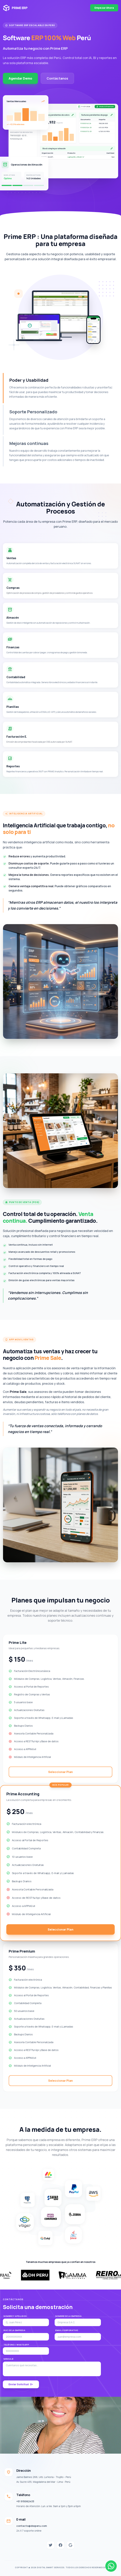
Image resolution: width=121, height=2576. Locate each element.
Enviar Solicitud (21, 2384)
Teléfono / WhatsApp (16, 2344)
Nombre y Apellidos (15, 2316)
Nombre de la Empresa (68, 2316)
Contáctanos (57, 78)
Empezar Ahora (104, 7)
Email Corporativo (66, 2330)
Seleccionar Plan (60, 1772)
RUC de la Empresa (14, 2330)
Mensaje (9, 2359)
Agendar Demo (20, 78)
